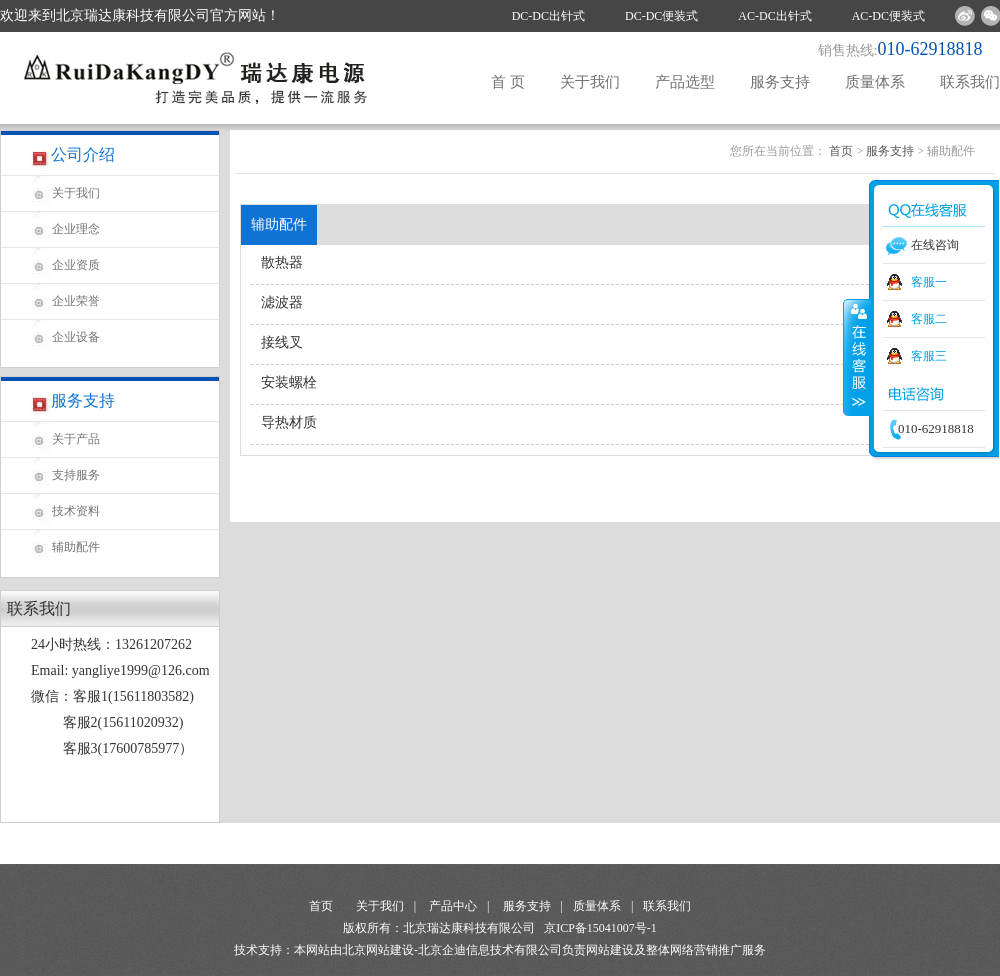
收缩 (857, 357)
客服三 (929, 356)
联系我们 (970, 82)
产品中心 (453, 906)
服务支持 (780, 82)
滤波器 (282, 302)
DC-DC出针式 (548, 16)
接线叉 (282, 342)
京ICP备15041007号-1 (600, 928)
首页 (841, 151)
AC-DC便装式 (888, 16)
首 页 (508, 82)
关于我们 (590, 82)
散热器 (282, 262)
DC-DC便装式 (661, 16)
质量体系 (875, 82)
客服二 (929, 319)
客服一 (929, 282)
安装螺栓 (289, 382)
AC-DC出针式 (774, 16)
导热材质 (289, 422)
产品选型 (685, 82)
